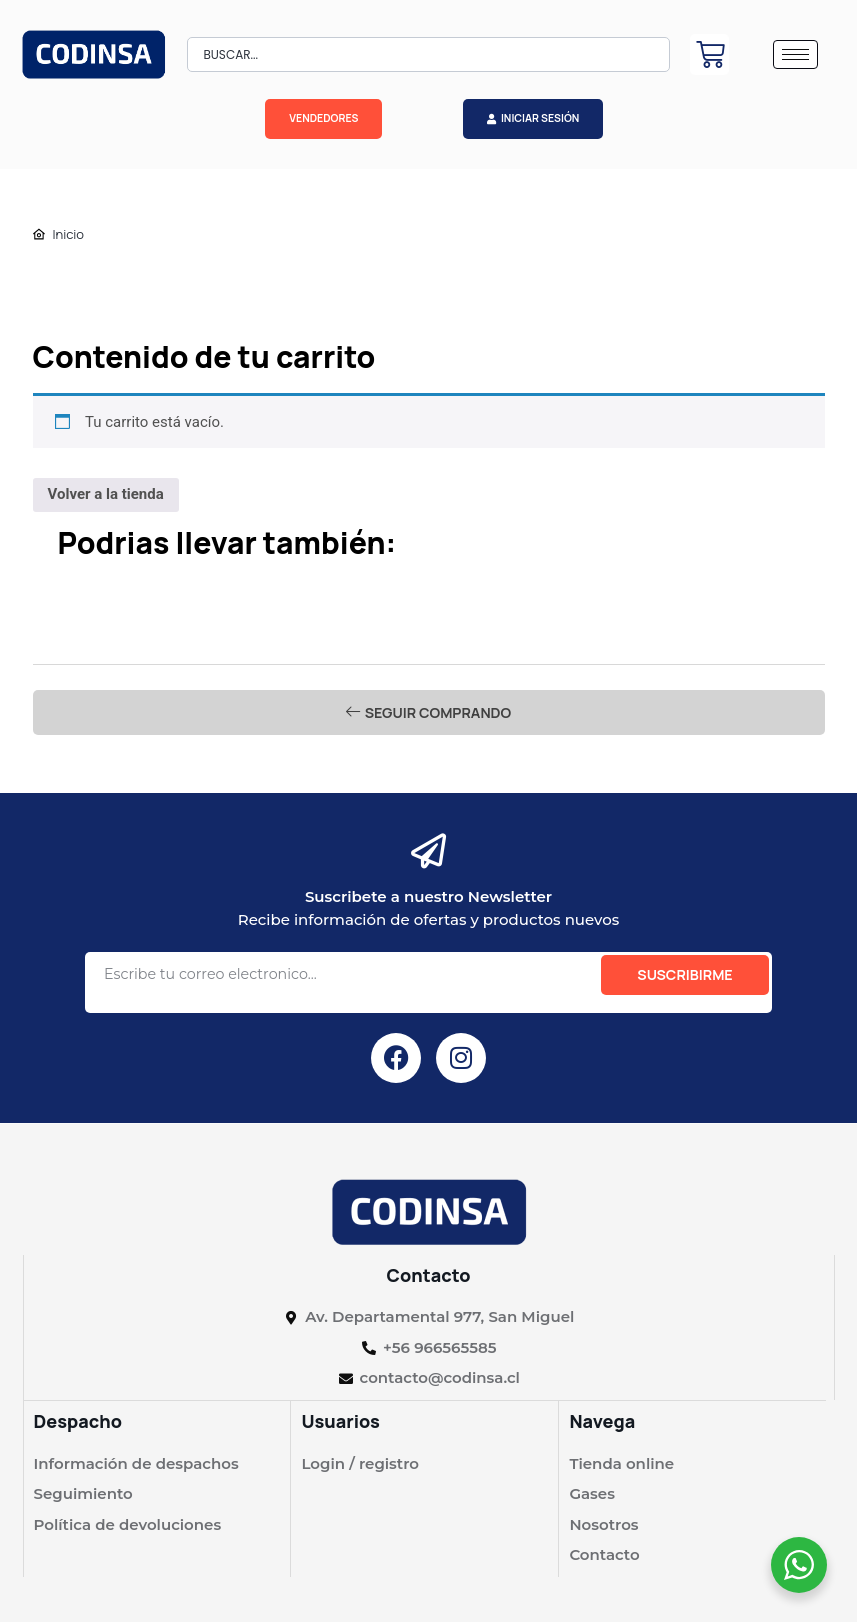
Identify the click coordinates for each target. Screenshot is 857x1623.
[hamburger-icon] (795, 54)
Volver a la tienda (106, 494)
